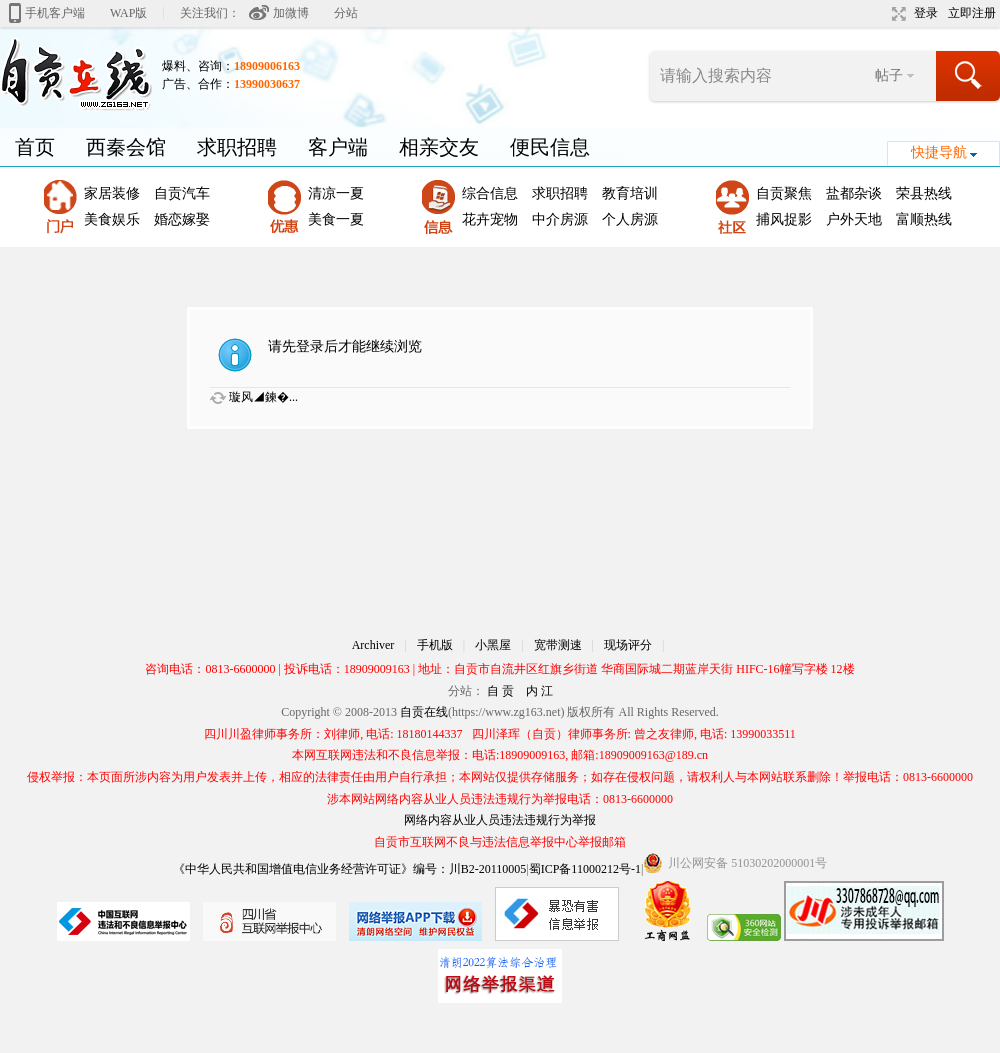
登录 (926, 13)
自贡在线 (424, 712)
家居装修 (112, 193)
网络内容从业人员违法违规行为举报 (500, 820)
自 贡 (500, 691)
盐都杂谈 (854, 193)
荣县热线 (924, 193)
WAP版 (128, 13)
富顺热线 (924, 219)
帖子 (889, 75)
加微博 (291, 13)
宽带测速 (558, 645)
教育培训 (630, 193)
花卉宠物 (490, 219)
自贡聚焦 (784, 193)
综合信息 (490, 193)
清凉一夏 (336, 193)
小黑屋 (493, 645)
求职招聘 (237, 147)
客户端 (338, 147)
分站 (346, 13)
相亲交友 (439, 147)
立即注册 (972, 13)
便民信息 (550, 147)
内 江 (539, 691)
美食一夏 (336, 219)
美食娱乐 (112, 219)
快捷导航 (939, 152)
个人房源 (630, 219)
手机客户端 (55, 13)
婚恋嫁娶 (182, 219)
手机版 (435, 645)
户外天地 (854, 219)
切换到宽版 (896, 14)
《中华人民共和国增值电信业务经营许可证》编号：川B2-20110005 (350, 869)
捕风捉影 (784, 219)
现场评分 (628, 645)
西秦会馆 (126, 147)
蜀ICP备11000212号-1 (585, 869)
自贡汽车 (182, 193)
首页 (35, 147)
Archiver (373, 645)
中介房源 (560, 219)
